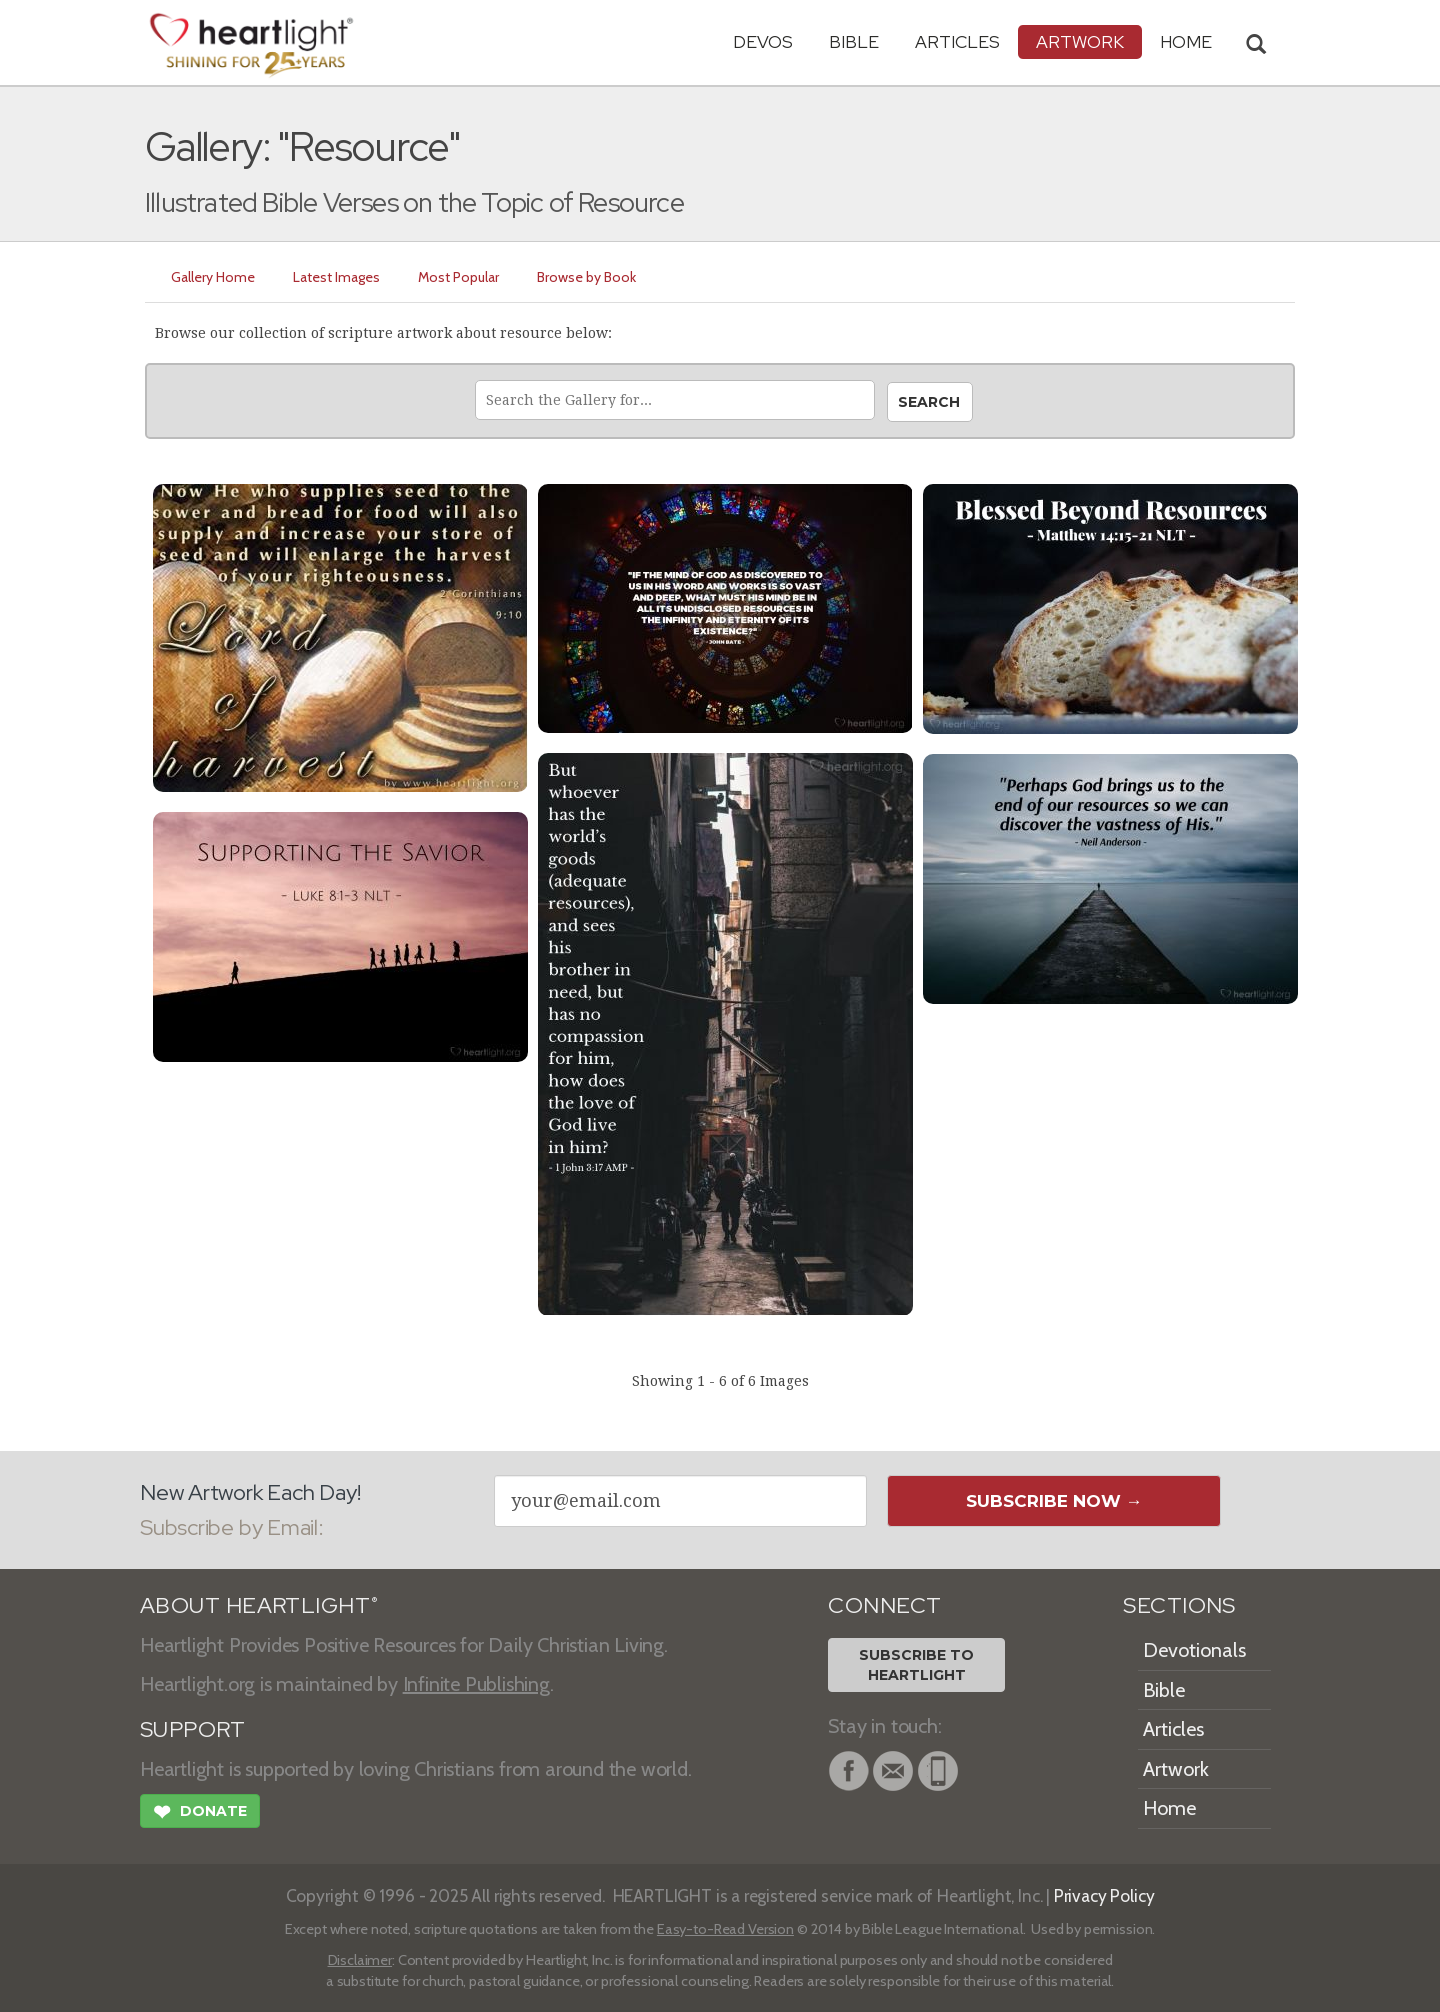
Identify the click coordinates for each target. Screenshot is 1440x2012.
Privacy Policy (1104, 1895)
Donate (200, 1814)
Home (1169, 1808)
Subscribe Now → (1054, 1501)
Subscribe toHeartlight (916, 1665)
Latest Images (336, 277)
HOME (1186, 41)
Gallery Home (213, 277)
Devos (763, 41)
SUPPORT (192, 1729)
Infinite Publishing (476, 1684)
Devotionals (1194, 1650)
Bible (854, 41)
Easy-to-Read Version (725, 1929)
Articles (957, 41)
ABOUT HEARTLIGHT (259, 1605)
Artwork (1080, 41)
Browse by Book (586, 277)
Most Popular (458, 277)
